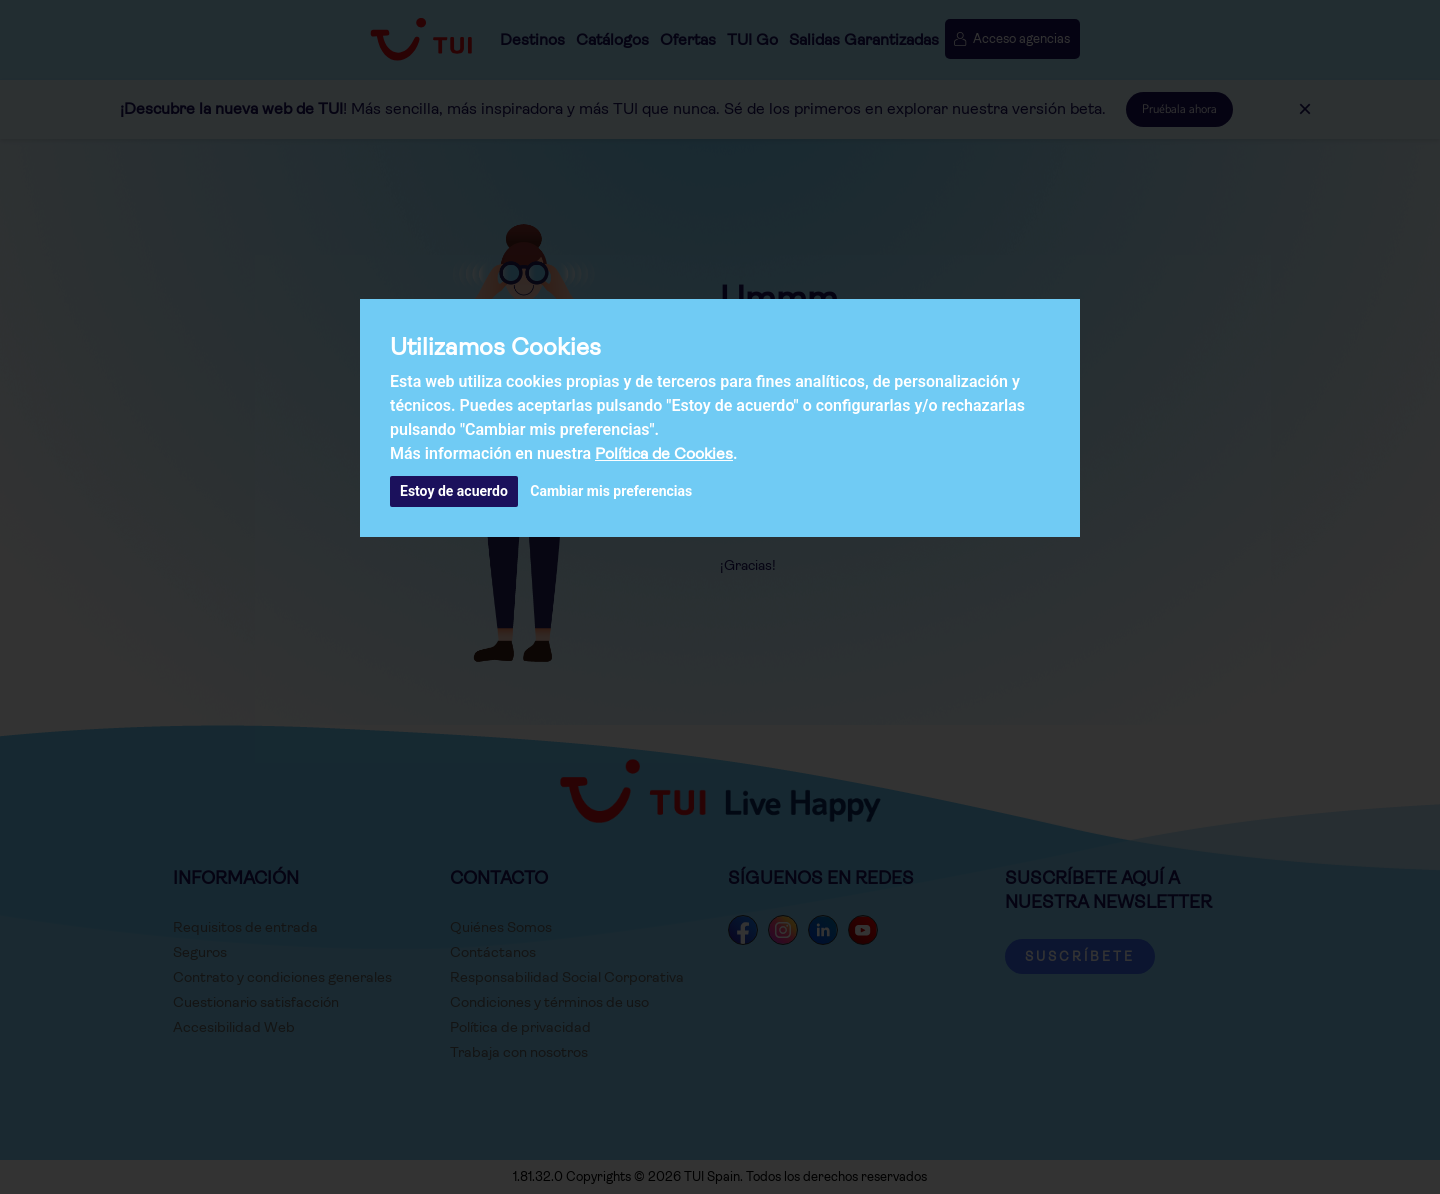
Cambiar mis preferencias (611, 491)
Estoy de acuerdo (454, 491)
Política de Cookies (664, 453)
